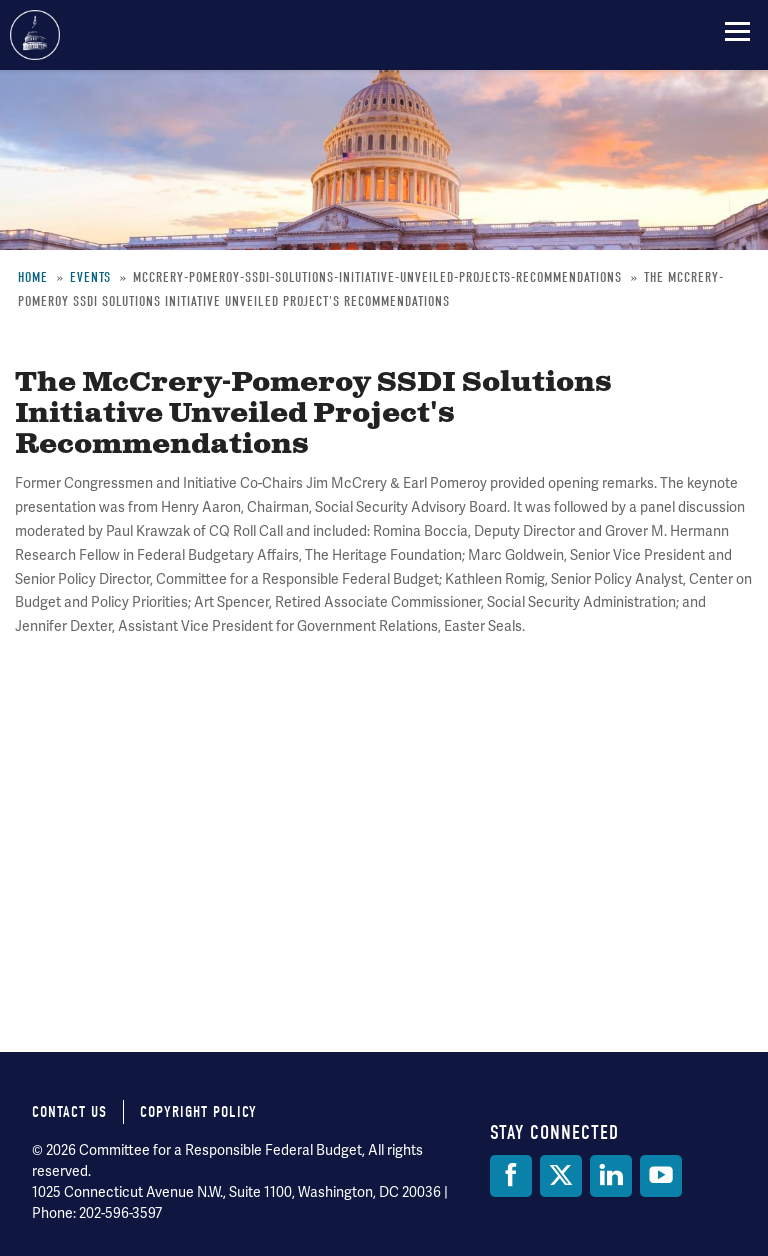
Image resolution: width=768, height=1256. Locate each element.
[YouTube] (661, 1176)
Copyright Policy (198, 1112)
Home (33, 277)
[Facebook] (511, 1176)
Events (90, 277)
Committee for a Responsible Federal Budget (35, 35)
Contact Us (69, 1112)
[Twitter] (561, 1176)
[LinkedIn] (611, 1176)
